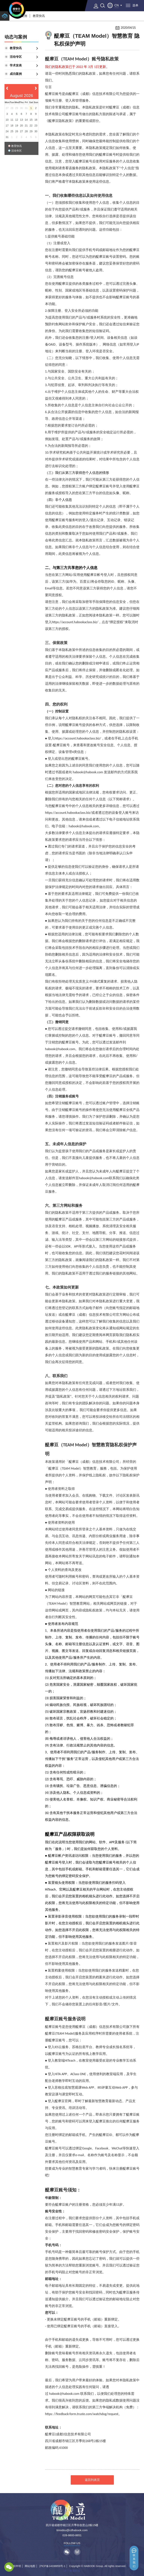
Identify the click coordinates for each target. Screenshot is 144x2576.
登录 (92, 5)
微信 (67, 2552)
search (101, 5)
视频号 (77, 2552)
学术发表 (16, 65)
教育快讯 (39, 15)
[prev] (7, 88)
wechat (9, 2567)
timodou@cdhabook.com (72, 2530)
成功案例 (16, 73)
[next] (35, 88)
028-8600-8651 (72, 2535)
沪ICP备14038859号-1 (52, 2566)
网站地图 (30, 2566)
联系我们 (133, 2560)
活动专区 (16, 56)
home (4, 16)
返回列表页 (92, 2479)
